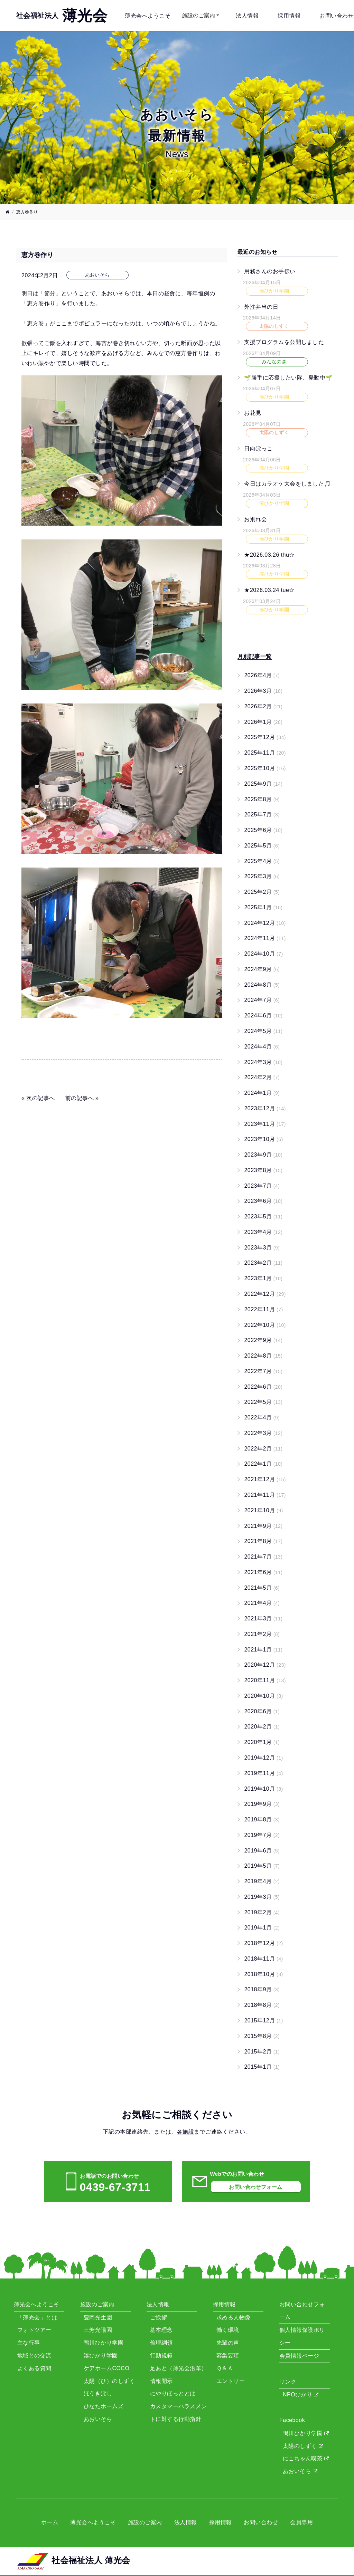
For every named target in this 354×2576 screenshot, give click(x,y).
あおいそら (300, 2471)
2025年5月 (262, 846)
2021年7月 (263, 1557)
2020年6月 (262, 1711)
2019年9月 (262, 1804)
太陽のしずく (303, 2446)
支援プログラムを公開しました (284, 342)
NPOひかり (301, 2394)
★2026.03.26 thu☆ (269, 554)
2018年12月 (263, 1943)
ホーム (49, 2522)
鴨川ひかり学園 (306, 2433)
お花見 (252, 413)
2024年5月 (263, 1031)
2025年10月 (265, 768)
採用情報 (289, 16)
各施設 (185, 2132)
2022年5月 (263, 1402)
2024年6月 (263, 1015)
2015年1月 (262, 2067)
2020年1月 (262, 1742)
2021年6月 (263, 1572)
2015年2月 (262, 2052)
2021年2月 (262, 1634)
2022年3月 (263, 1433)
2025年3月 (262, 876)
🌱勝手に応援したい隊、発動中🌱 (288, 377)
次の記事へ (40, 1098)
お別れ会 (255, 519)
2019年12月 (263, 1758)
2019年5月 (262, 1866)
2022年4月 (262, 1417)
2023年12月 (265, 1108)
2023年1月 (263, 1278)
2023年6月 (263, 1201)
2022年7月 (263, 1371)
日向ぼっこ (258, 448)
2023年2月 (263, 1263)
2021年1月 (263, 1650)
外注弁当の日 (261, 306)
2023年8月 (263, 1170)
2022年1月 (263, 1464)
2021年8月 (263, 1541)
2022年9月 (263, 1340)
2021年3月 (263, 1618)
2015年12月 (263, 2020)
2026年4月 (262, 675)
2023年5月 (263, 1216)
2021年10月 (263, 1510)
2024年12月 (265, 923)
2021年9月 (263, 1526)
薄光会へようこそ (147, 16)
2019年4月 (262, 1881)
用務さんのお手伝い (269, 271)
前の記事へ (79, 1098)
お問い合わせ (336, 16)
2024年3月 (263, 1062)
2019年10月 (263, 1789)
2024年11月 (265, 938)
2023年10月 (263, 1139)
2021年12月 (265, 1479)
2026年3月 (263, 691)
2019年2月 (262, 1912)
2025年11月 (265, 753)
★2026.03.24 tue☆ (269, 590)
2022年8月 (263, 1356)
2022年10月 (265, 1325)
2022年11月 (263, 1309)
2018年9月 (262, 1989)
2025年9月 (263, 784)
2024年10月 (263, 954)
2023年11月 (265, 1124)
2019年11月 (263, 1773)
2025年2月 (262, 892)
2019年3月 (262, 1897)
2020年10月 (263, 1696)
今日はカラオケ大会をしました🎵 (287, 484)
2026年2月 (263, 706)
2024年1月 (262, 1093)
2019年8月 (262, 1819)
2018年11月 (263, 1959)
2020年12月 (265, 1665)
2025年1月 (263, 907)
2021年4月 (262, 1603)
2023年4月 (263, 1232)
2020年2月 (262, 1727)
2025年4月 (262, 861)
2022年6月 (263, 1387)
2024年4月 (262, 1047)
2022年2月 (263, 1449)
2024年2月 (262, 1077)
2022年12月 (265, 1294)
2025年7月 (262, 814)
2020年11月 (265, 1680)
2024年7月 (262, 1000)
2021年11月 (265, 1495)
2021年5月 (262, 1588)
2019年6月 (262, 1851)
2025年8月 (262, 799)
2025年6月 (263, 830)
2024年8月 (262, 985)
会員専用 (301, 2522)
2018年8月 (262, 2005)
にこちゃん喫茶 (306, 2458)
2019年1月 (262, 1928)
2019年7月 (262, 1835)
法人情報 (247, 16)
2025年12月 (265, 737)
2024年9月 (262, 969)
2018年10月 (263, 1974)
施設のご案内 (198, 15)
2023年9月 (263, 1155)
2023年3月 (262, 1248)
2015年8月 (262, 2036)
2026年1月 (263, 722)
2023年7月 (262, 1186)
